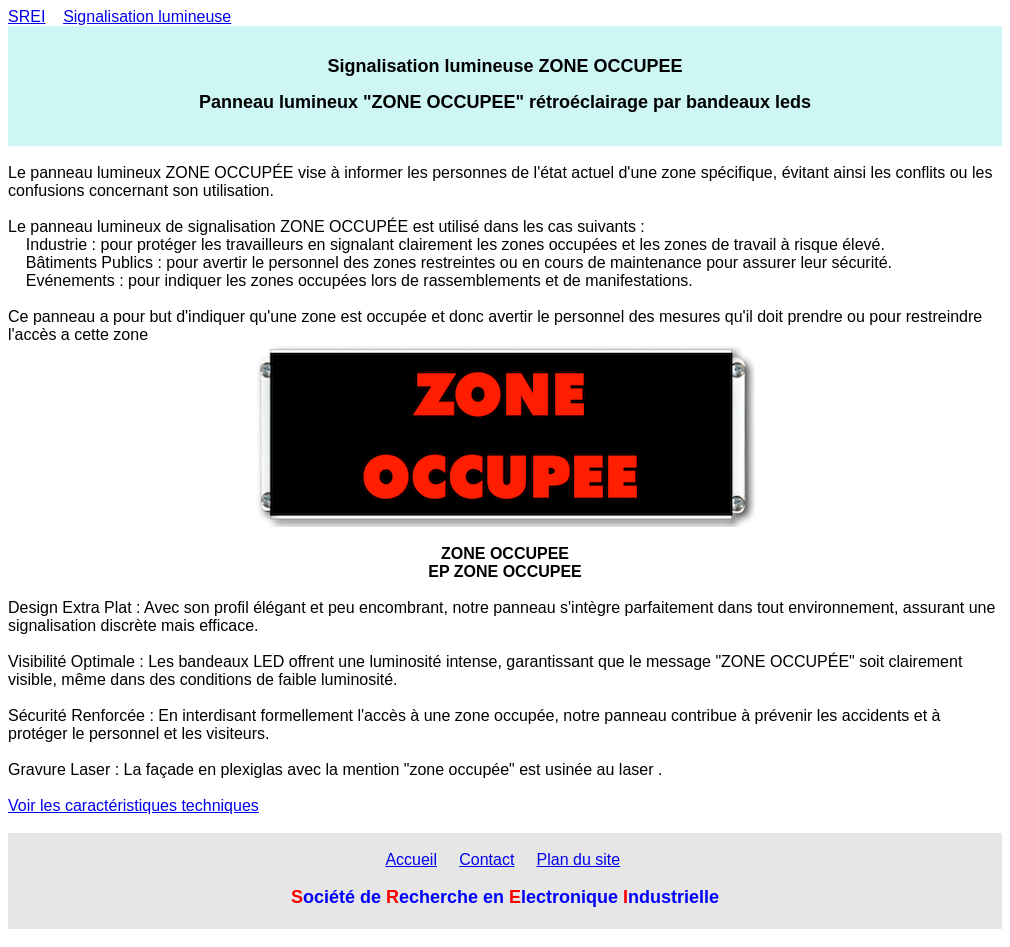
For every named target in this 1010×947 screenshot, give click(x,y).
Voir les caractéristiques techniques (133, 805)
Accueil (411, 859)
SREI (26, 16)
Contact (486, 859)
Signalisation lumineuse (147, 16)
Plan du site (579, 859)
